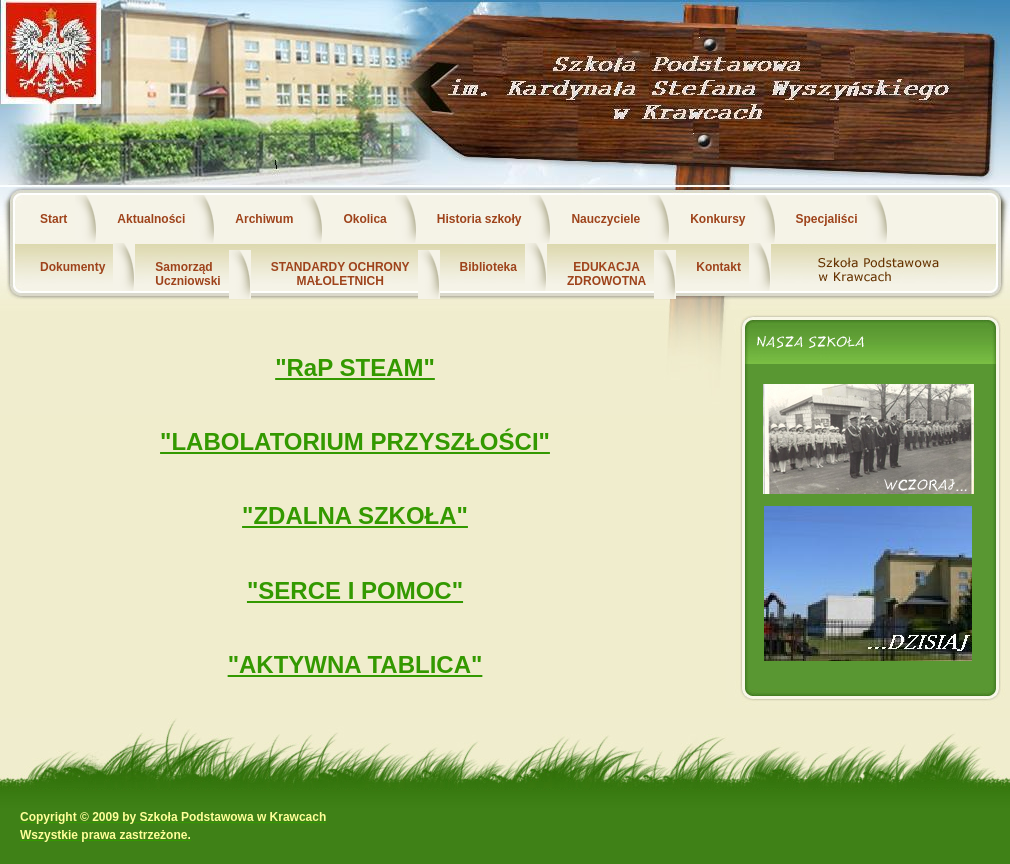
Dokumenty (72, 267)
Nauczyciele (605, 219)
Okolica (364, 219)
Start (53, 219)
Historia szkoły (479, 219)
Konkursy (717, 219)
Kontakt (718, 267)
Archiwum (264, 219)
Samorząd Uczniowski (187, 274)
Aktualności (151, 219)
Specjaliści (827, 219)
